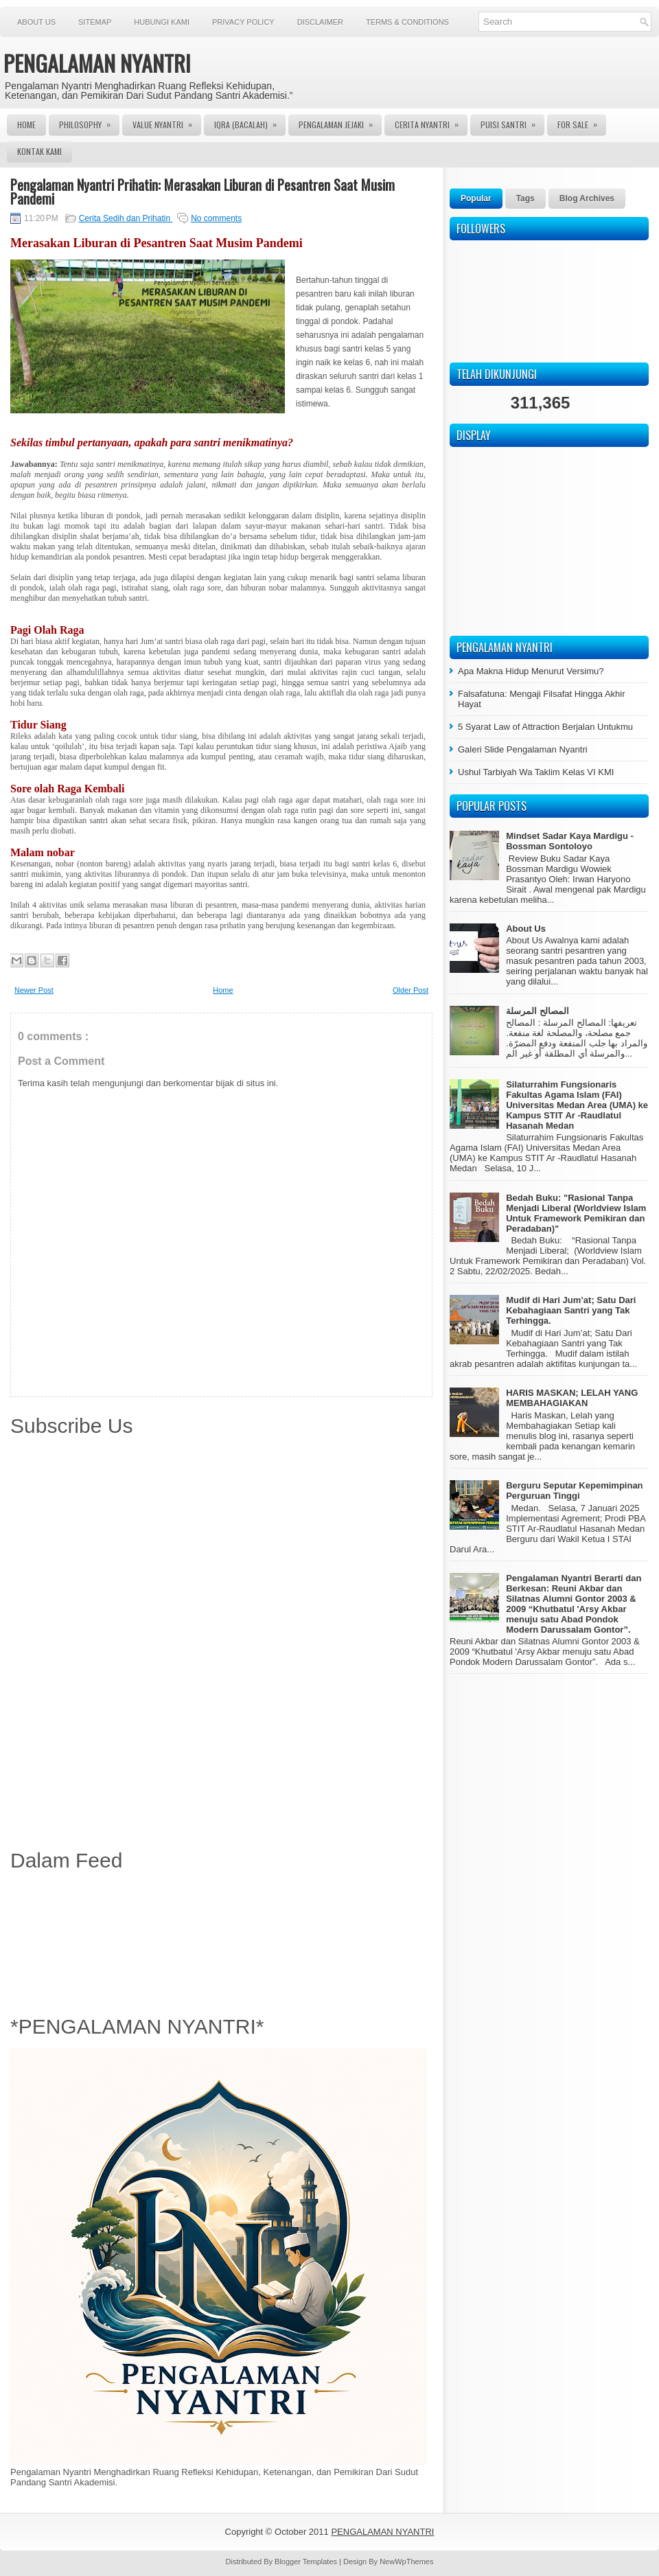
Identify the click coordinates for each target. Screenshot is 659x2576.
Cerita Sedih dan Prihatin (126, 218)
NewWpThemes (406, 2561)
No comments (216, 218)
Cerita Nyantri (431, 122)
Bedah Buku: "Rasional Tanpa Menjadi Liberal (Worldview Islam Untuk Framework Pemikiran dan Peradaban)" (576, 1213)
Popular (476, 198)
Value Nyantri (166, 122)
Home (26, 124)
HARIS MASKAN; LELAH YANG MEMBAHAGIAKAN (572, 1398)
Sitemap (94, 22)
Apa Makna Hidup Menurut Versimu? (530, 671)
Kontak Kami (39, 151)
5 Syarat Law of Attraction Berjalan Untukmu (545, 727)
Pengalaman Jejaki (340, 122)
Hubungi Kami (161, 22)
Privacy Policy (243, 22)
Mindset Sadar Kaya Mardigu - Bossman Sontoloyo (570, 841)
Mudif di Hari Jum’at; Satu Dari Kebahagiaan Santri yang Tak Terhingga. (571, 1310)
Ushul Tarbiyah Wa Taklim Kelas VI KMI (536, 772)
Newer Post (34, 990)
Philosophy (89, 122)
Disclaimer (320, 22)
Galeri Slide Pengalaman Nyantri (523, 749)
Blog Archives (586, 198)
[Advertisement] (221, 1940)
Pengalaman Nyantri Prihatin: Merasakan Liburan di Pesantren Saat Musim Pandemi (202, 191)
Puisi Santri (512, 122)
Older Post (410, 990)
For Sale (581, 122)
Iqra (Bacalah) (250, 122)
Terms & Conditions (407, 22)
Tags (525, 198)
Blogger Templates (307, 2561)
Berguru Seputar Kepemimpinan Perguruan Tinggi (574, 1490)
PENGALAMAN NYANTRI (97, 63)
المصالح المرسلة (537, 1011)
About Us (36, 22)
